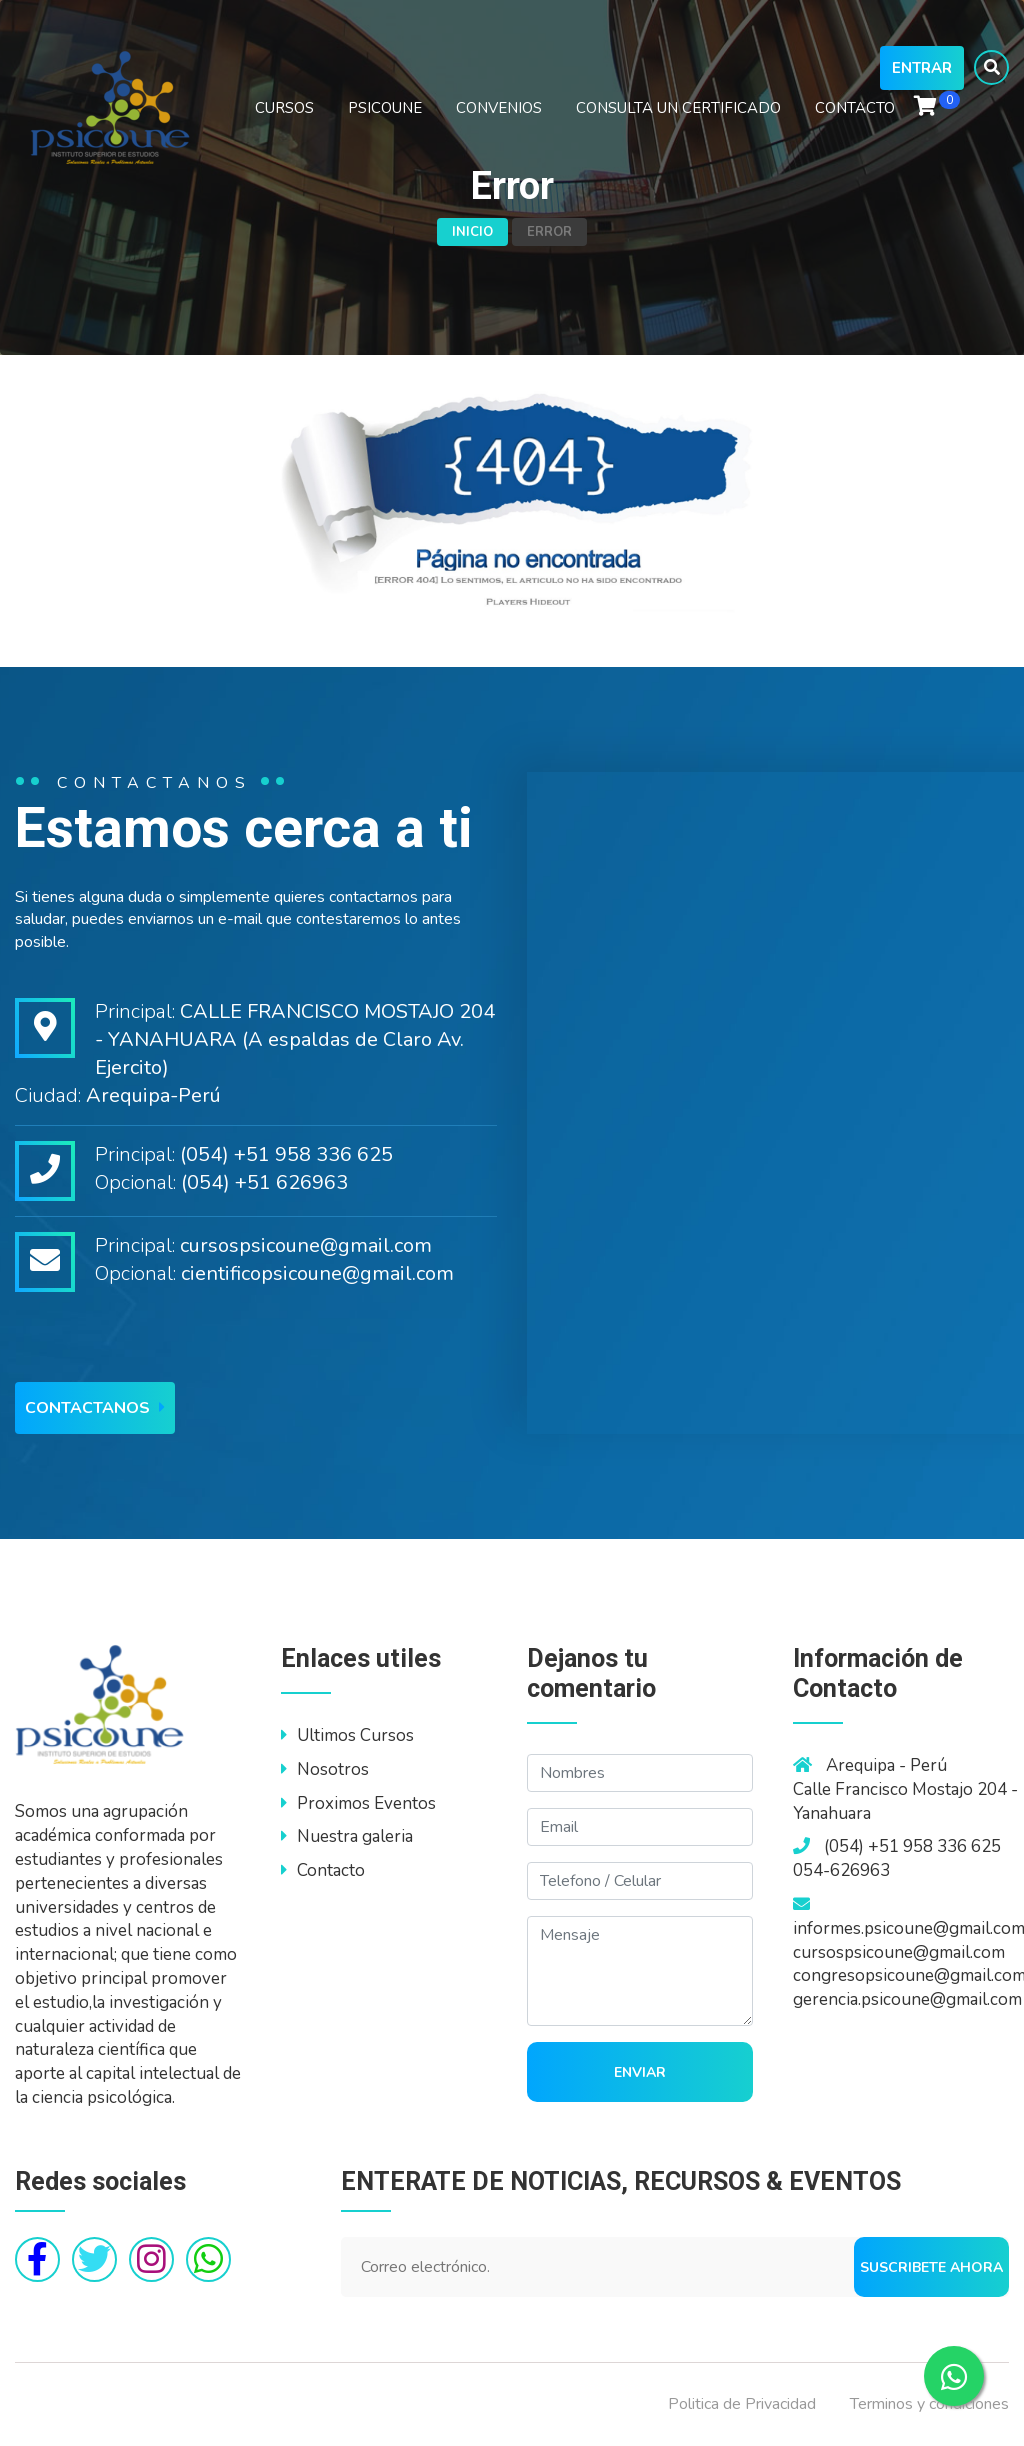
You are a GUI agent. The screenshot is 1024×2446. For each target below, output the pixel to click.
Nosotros (325, 1769)
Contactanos (95, 1408)
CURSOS (284, 108)
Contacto (323, 1870)
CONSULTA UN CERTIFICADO (678, 108)
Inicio (472, 232)
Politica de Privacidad (742, 2404)
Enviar (640, 2072)
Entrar (922, 68)
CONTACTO (855, 108)
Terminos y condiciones (929, 2404)
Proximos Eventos (358, 1803)
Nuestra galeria (347, 1836)
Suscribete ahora (931, 2267)
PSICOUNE (385, 108)
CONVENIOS (499, 108)
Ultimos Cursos (347, 1735)
